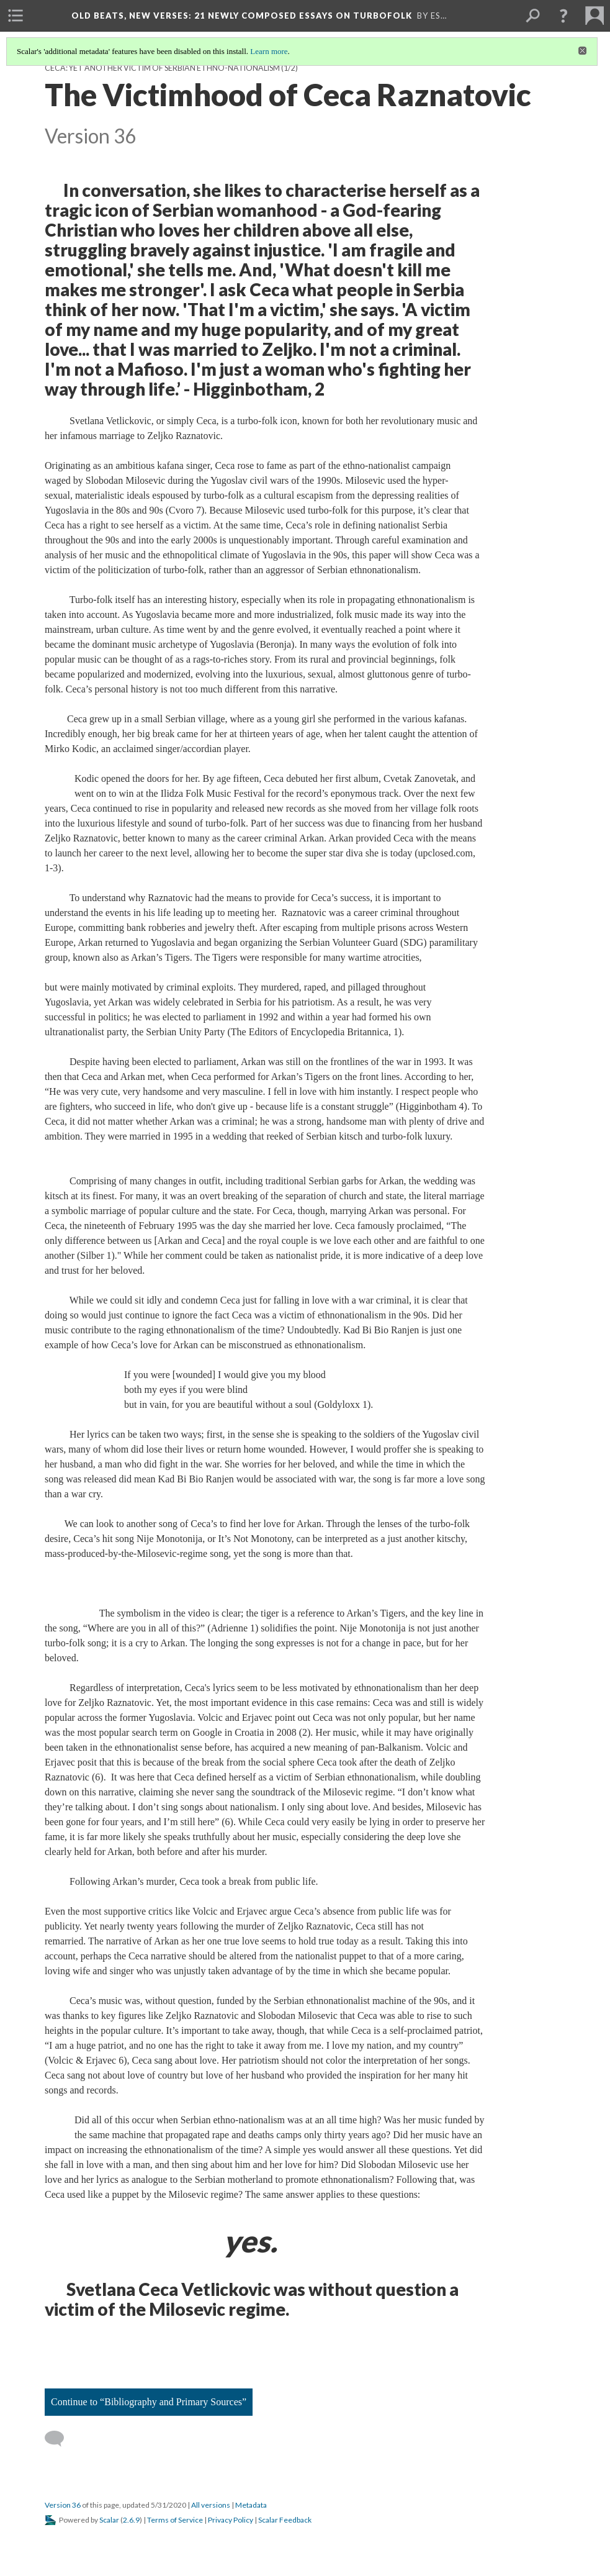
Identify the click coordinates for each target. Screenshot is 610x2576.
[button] (563, 15)
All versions (210, 2505)
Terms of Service (175, 2519)
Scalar (109, 2519)
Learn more (268, 51)
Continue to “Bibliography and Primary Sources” (148, 2402)
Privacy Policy (230, 2519)
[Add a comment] (60, 2439)
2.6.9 (131, 2519)
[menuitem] (15, 15)
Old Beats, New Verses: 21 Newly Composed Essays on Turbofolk (241, 15)
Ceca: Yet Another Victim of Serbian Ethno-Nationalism (162, 68)
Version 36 (63, 2505)
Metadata (251, 2505)
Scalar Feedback (285, 2519)
